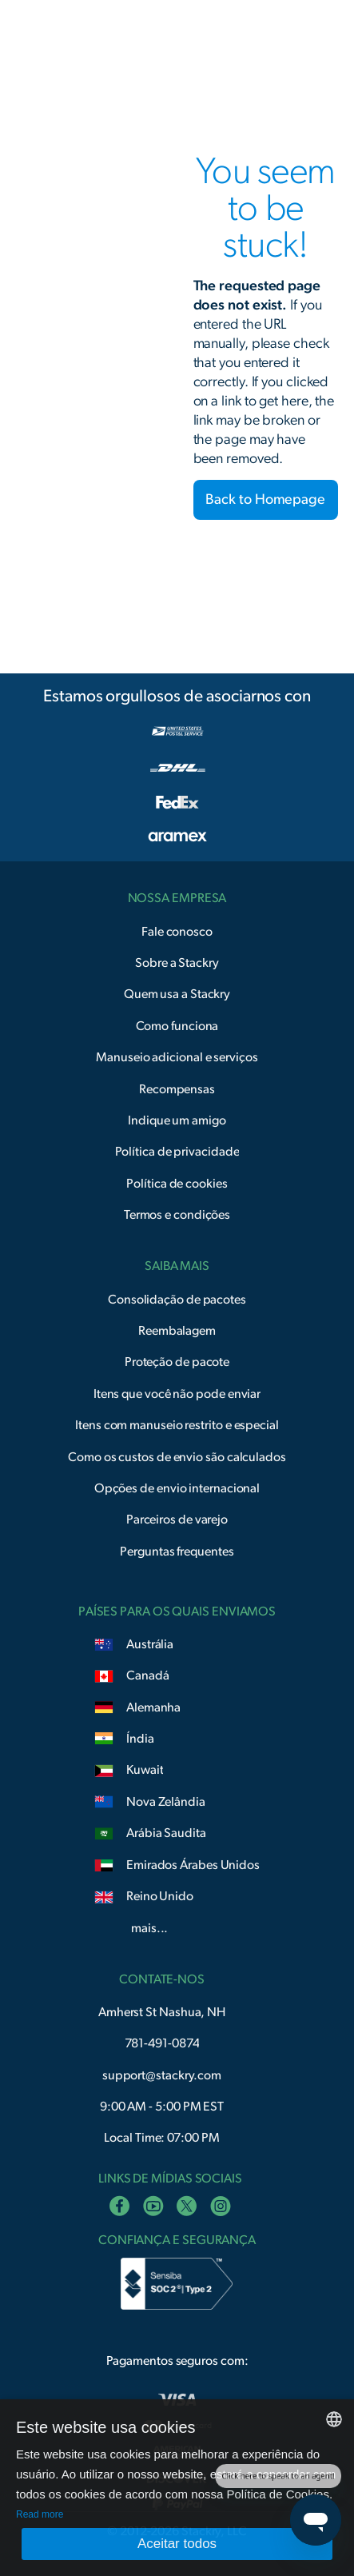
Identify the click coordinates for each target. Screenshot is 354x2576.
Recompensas (177, 1089)
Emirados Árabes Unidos (193, 1865)
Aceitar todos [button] (177, 2543)
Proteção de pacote (177, 1362)
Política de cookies (176, 1183)
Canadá (147, 1675)
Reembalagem (177, 1330)
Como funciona (177, 1026)
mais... (149, 1928)
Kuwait (144, 1769)
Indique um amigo (177, 1120)
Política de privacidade (177, 1151)
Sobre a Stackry (177, 963)
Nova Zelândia (165, 1801)
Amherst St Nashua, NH (161, 2012)
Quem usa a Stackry (177, 994)
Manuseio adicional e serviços (176, 1057)
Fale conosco (177, 931)
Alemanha (153, 1707)
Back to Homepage (265, 500)
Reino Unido (159, 1896)
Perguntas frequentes (176, 1551)
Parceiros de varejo (177, 1519)
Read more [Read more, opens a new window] (39, 2514)
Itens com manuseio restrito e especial (177, 1425)
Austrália (149, 1644)
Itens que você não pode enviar (177, 1394)
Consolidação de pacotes (177, 1299)
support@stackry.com (161, 2075)
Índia (140, 1738)
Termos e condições (177, 1214)
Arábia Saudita (166, 1833)
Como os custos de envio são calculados (177, 1457)
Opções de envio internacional (177, 1488)
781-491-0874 (162, 2043)
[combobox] (334, 2419)
